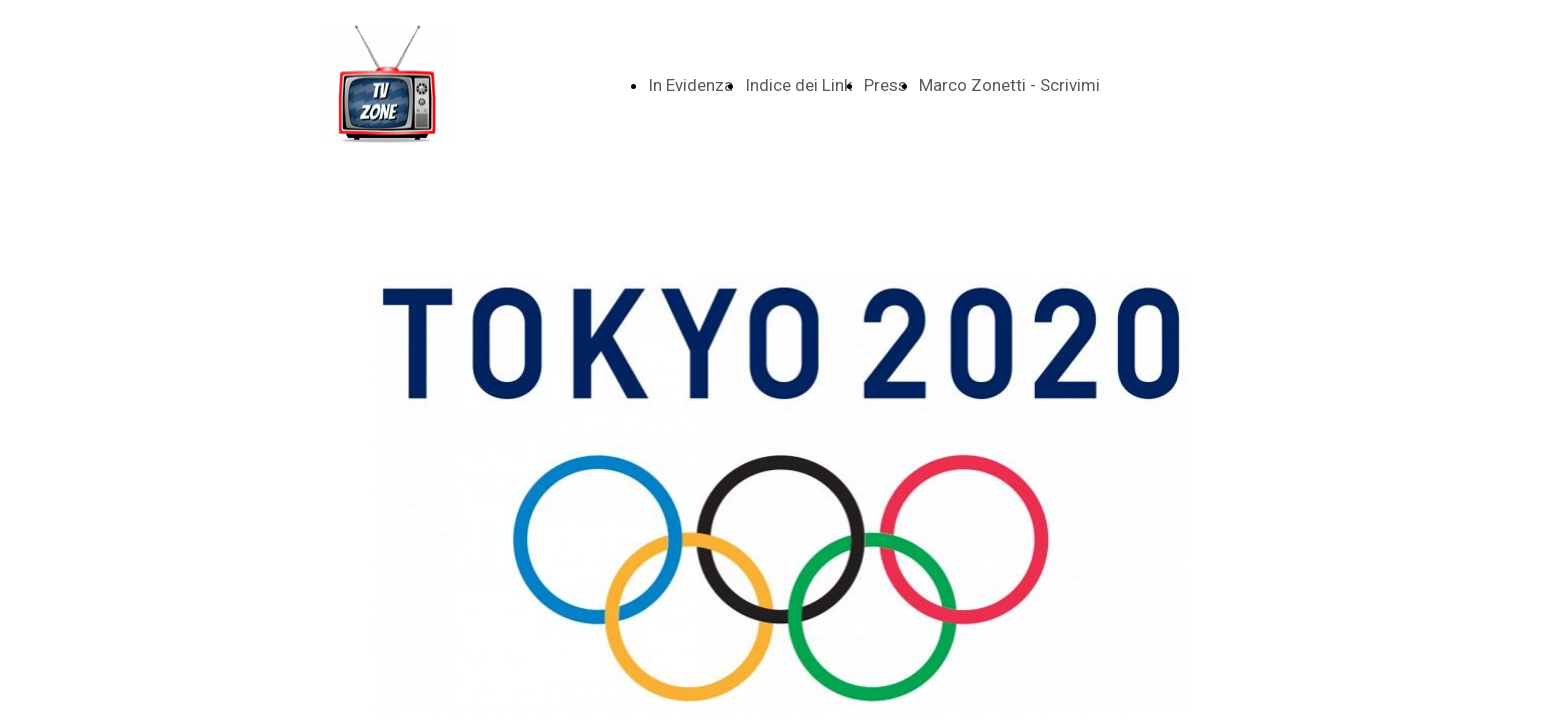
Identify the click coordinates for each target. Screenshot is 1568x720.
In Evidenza (690, 85)
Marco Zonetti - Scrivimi (1009, 85)
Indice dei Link (798, 85)
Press (885, 85)
